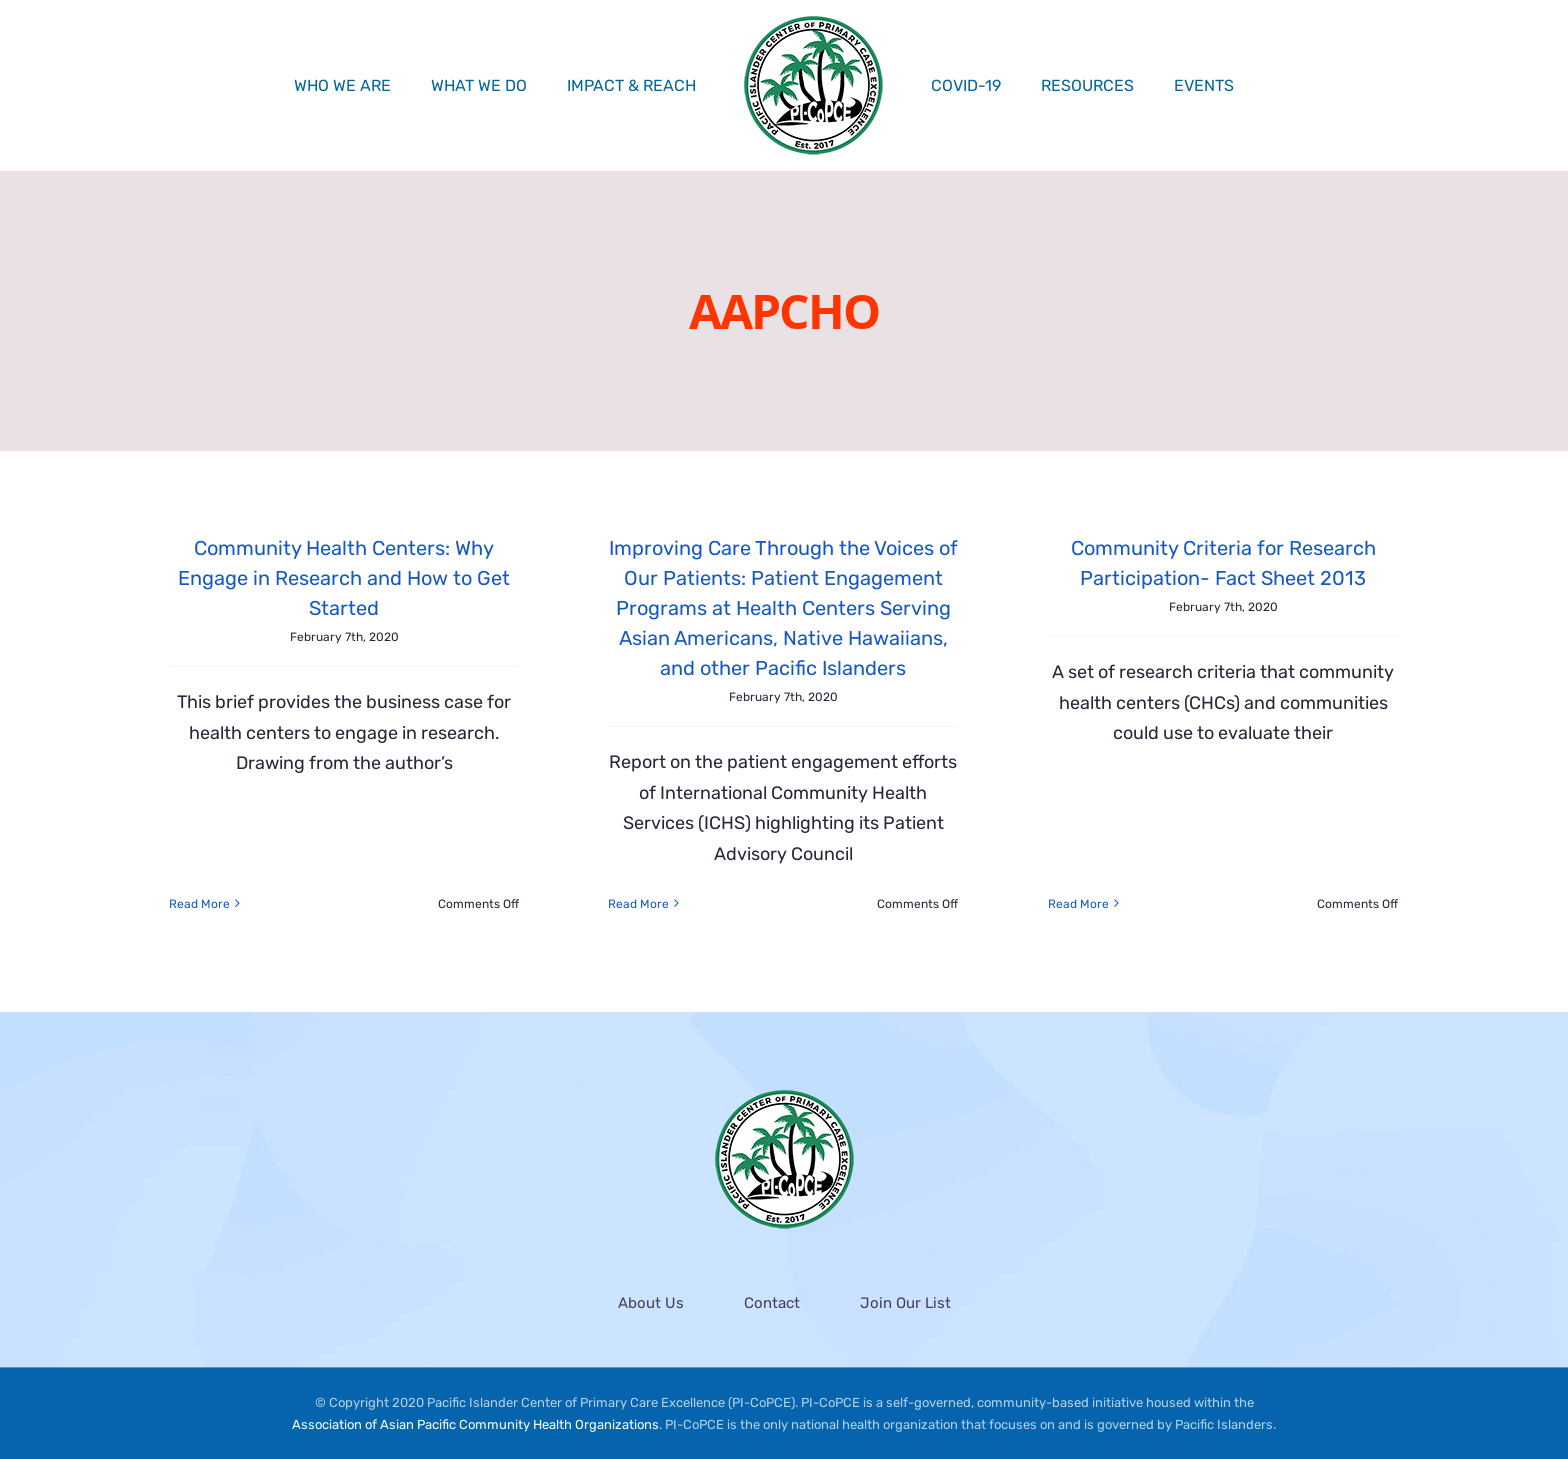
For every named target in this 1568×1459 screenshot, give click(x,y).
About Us (651, 1303)
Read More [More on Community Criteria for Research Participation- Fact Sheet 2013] (1078, 904)
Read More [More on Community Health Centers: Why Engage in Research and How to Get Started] (199, 904)
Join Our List (905, 1303)
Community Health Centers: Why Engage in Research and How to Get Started (344, 578)
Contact (772, 1303)
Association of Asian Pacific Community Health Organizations (475, 1425)
